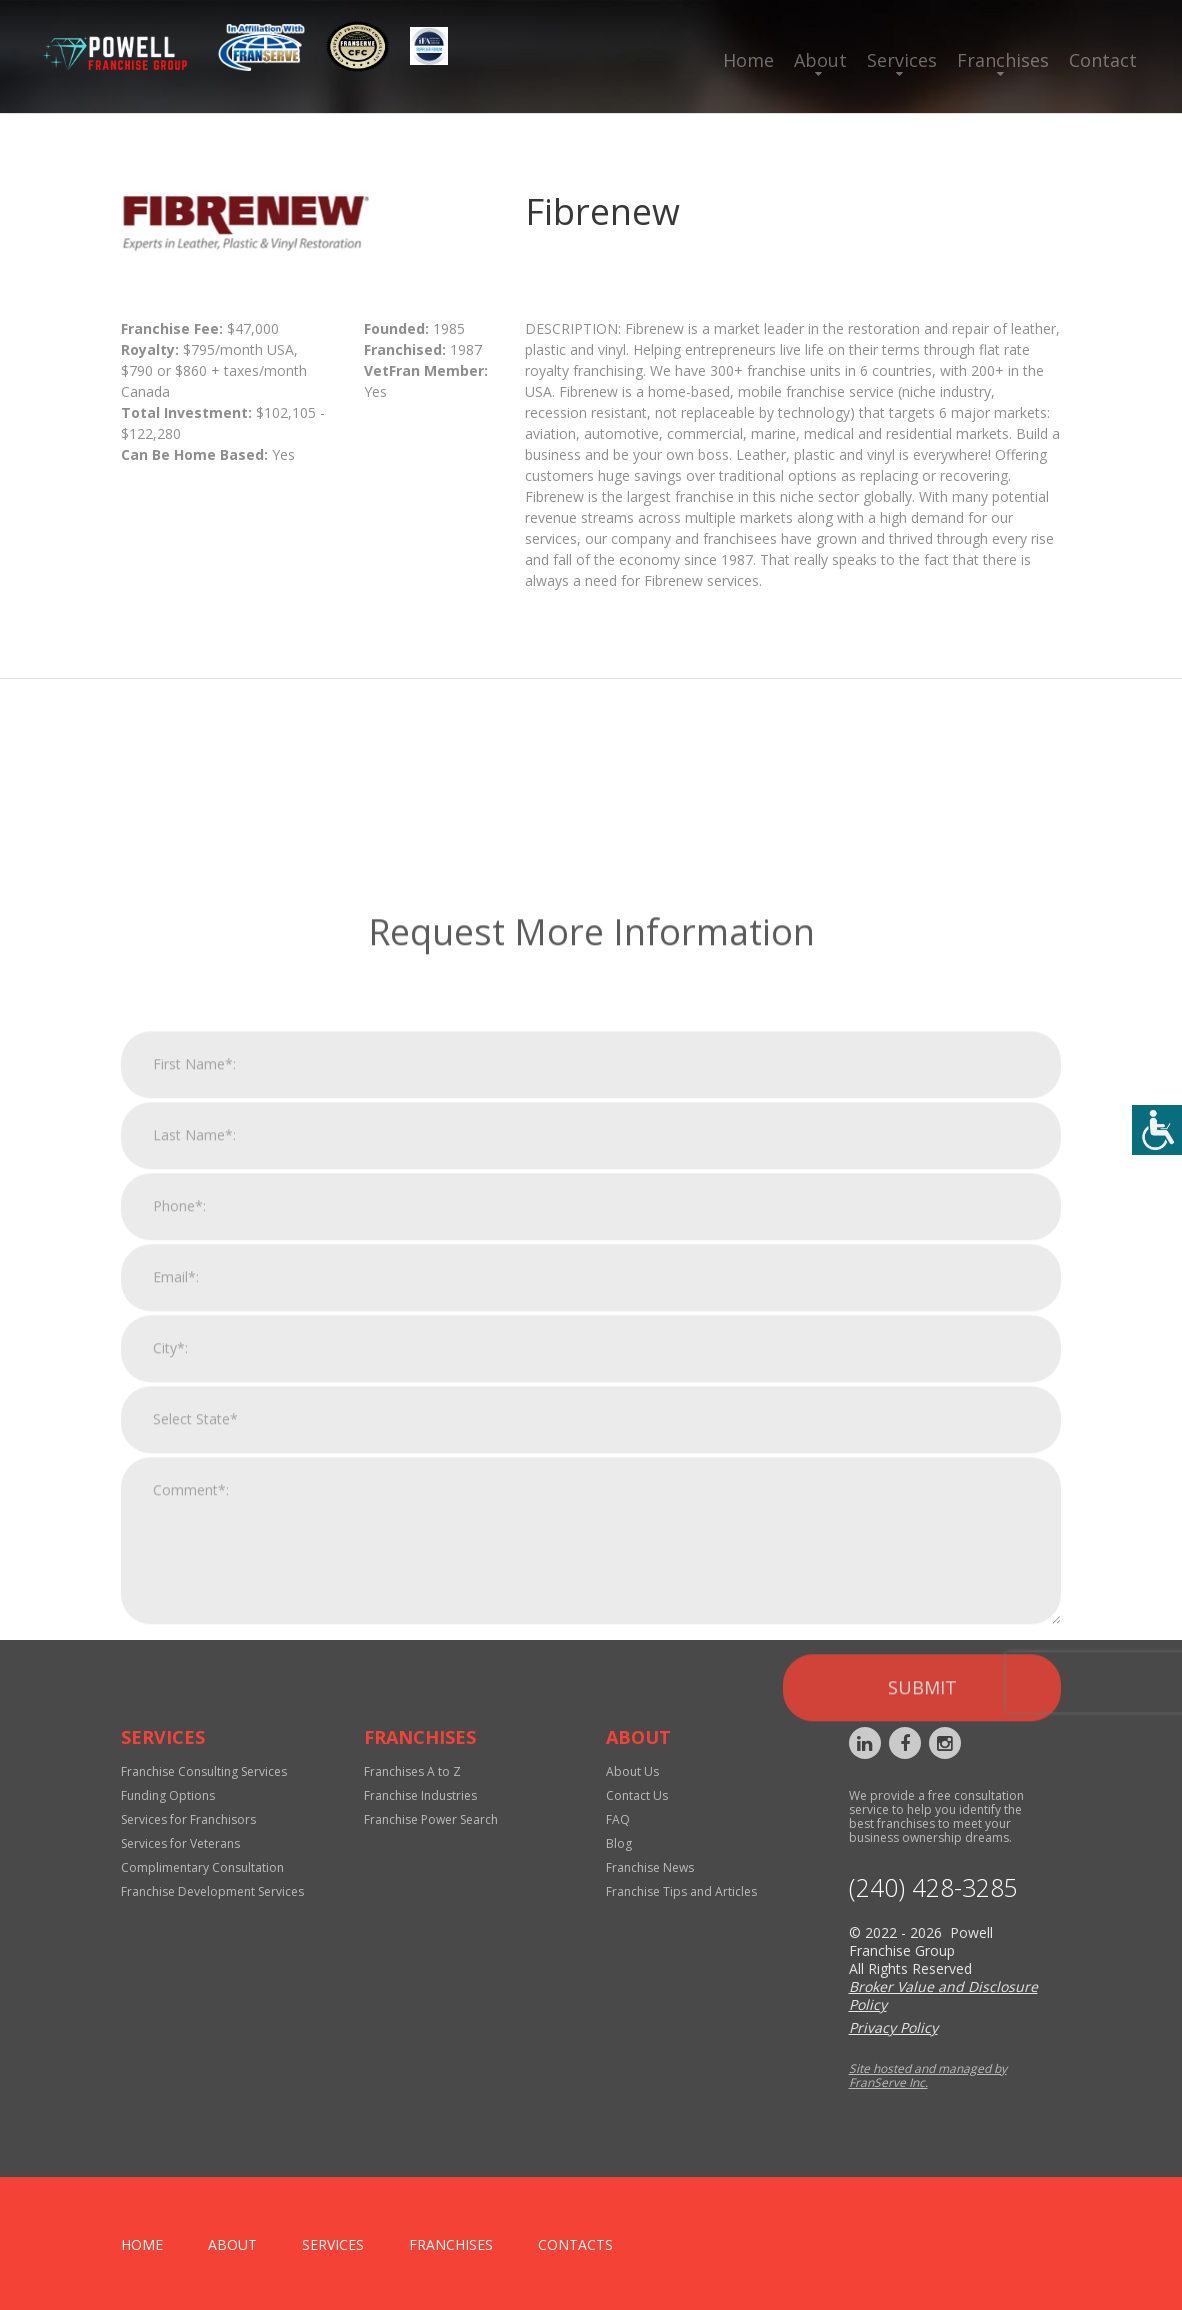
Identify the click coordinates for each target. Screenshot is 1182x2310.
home (142, 2244)
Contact (1103, 60)
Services (902, 60)
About (820, 60)
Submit (922, 1950)
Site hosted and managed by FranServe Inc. (928, 2075)
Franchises (1003, 60)
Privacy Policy (893, 2027)
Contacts (575, 2244)
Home (748, 60)
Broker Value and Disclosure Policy (943, 1995)
